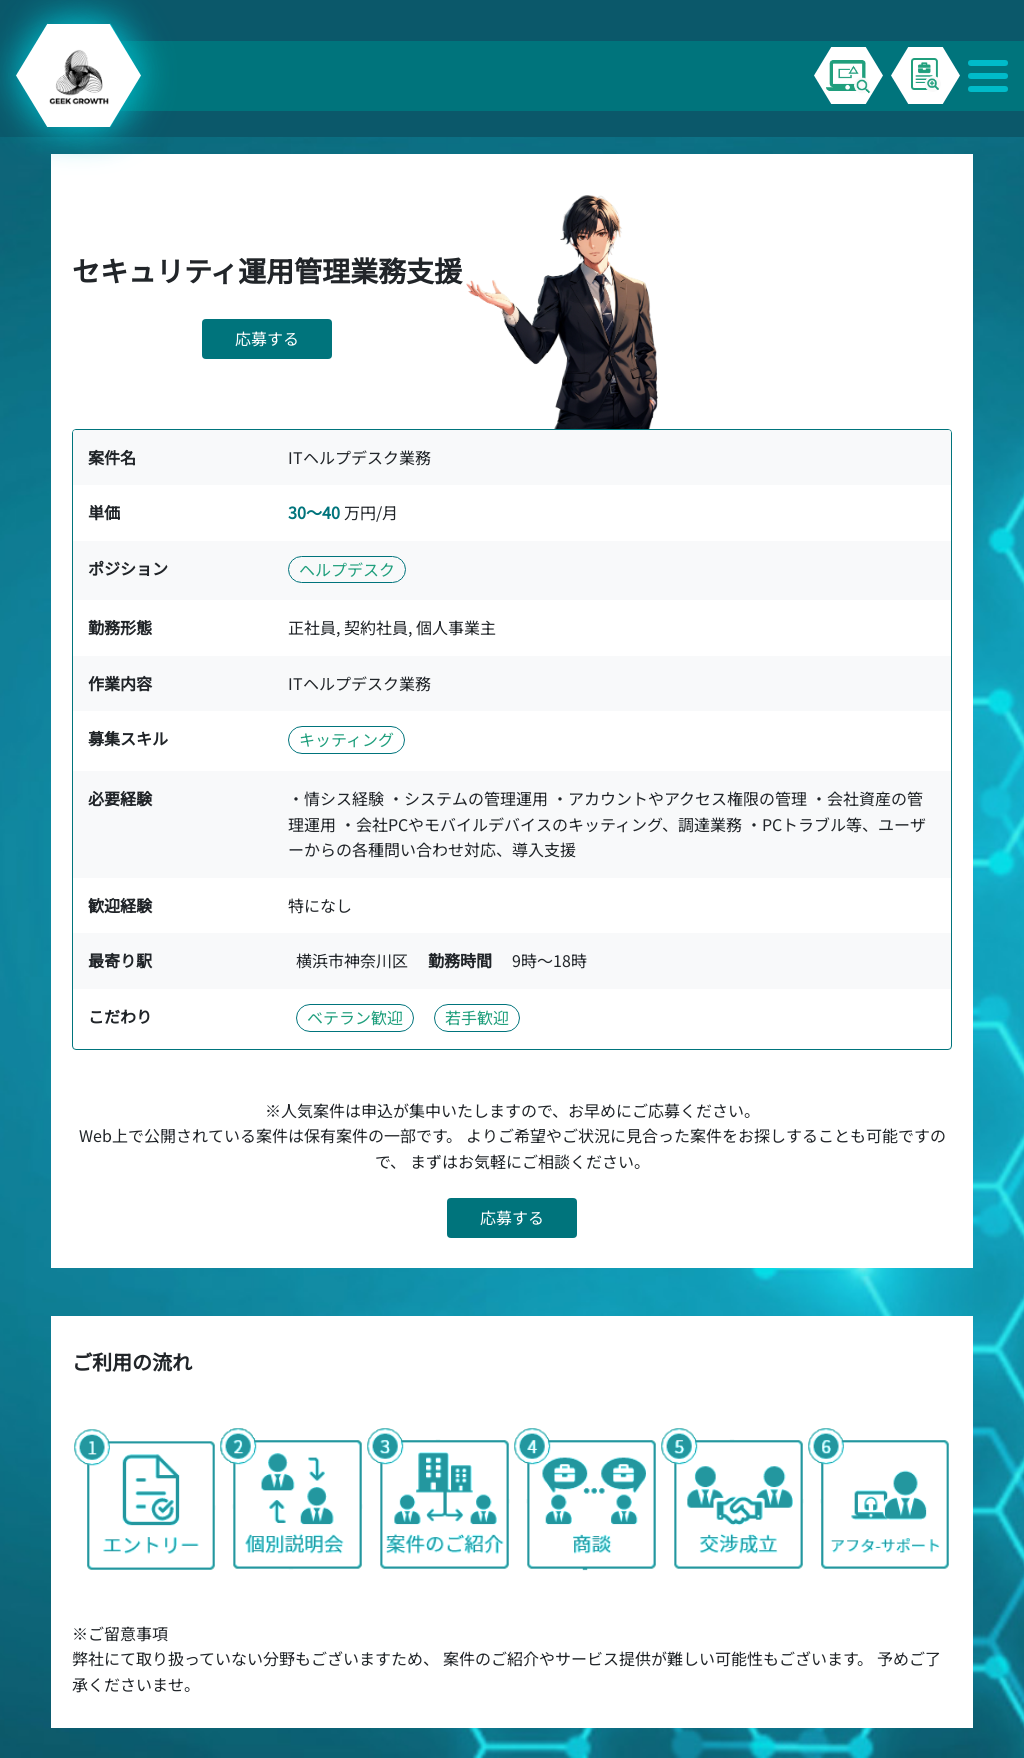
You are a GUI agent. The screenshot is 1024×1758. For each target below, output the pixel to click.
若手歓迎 (477, 1017)
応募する (267, 338)
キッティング (346, 739)
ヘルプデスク (347, 569)
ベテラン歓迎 (355, 1017)
